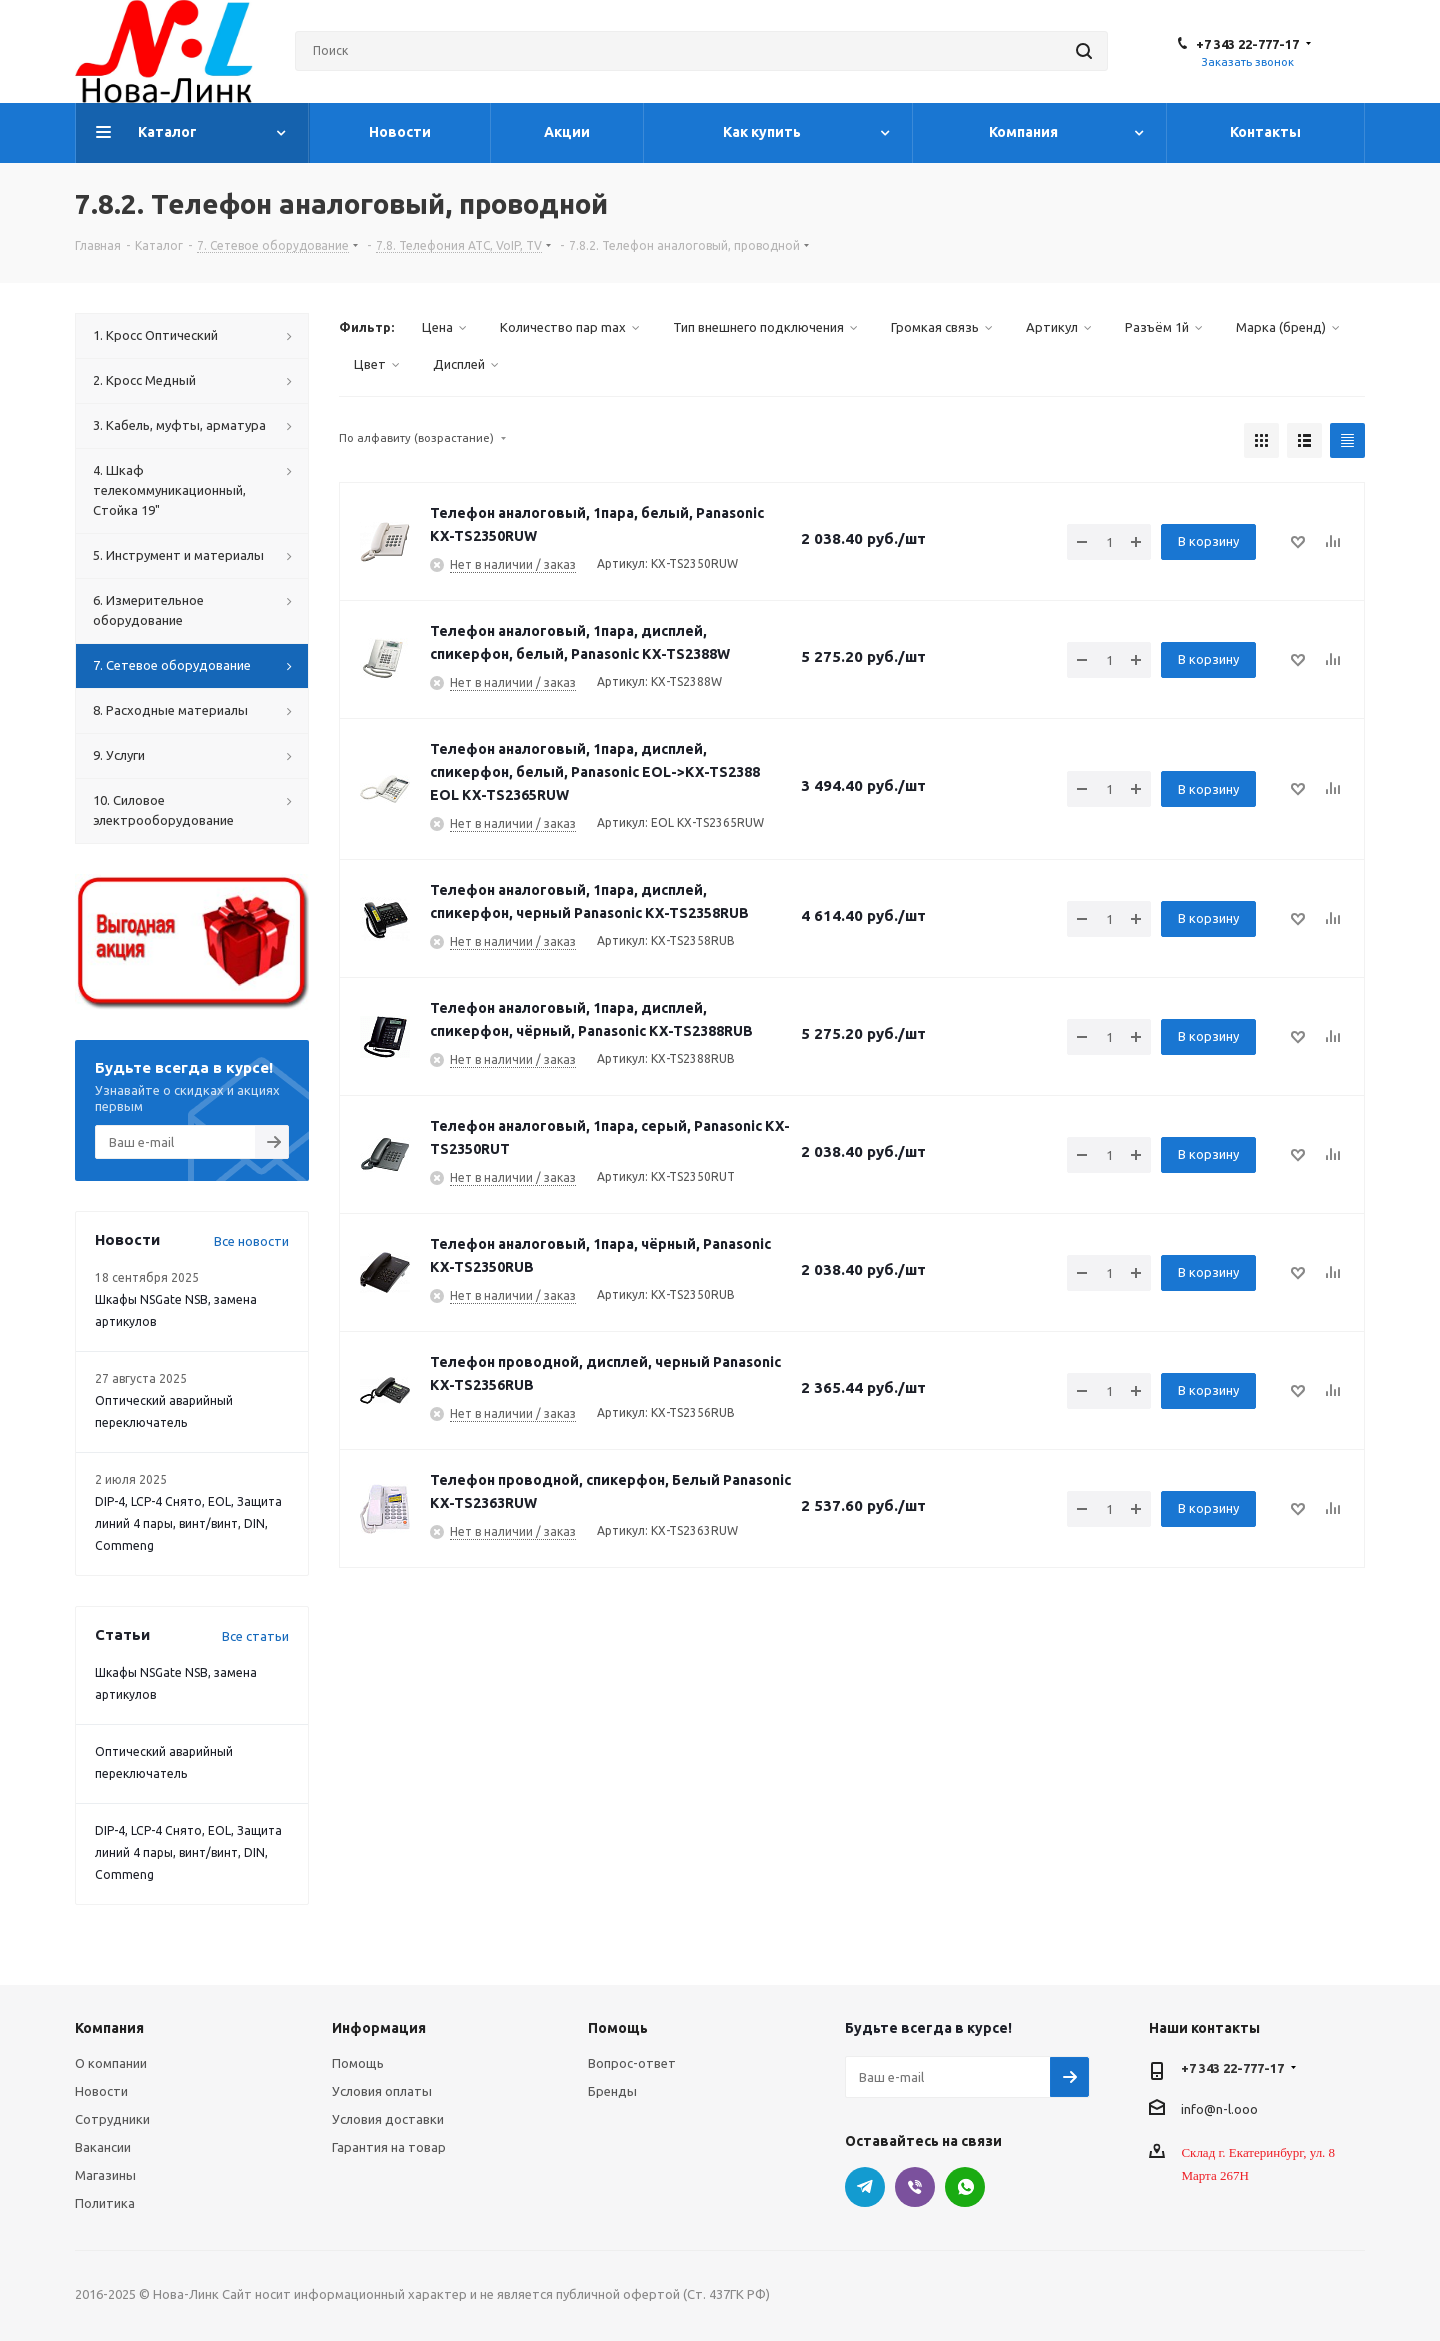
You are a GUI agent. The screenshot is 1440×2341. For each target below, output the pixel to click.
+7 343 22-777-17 (1247, 44)
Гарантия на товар (389, 2147)
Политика (105, 2203)
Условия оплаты (382, 2091)
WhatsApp (965, 2187)
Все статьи (255, 1636)
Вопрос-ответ (632, 2063)
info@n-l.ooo (1219, 2108)
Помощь (358, 2063)
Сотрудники (112, 2119)
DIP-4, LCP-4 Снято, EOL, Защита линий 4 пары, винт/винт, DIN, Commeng (188, 1523)
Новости (101, 2091)
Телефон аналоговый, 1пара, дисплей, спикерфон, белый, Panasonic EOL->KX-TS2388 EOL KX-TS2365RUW (595, 772)
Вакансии (103, 2147)
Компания (109, 2028)
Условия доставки (388, 2119)
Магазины (105, 2175)
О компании (111, 2063)
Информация (379, 2028)
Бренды (612, 2091)
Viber (915, 2187)
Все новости (251, 1241)
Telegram (865, 2187)
